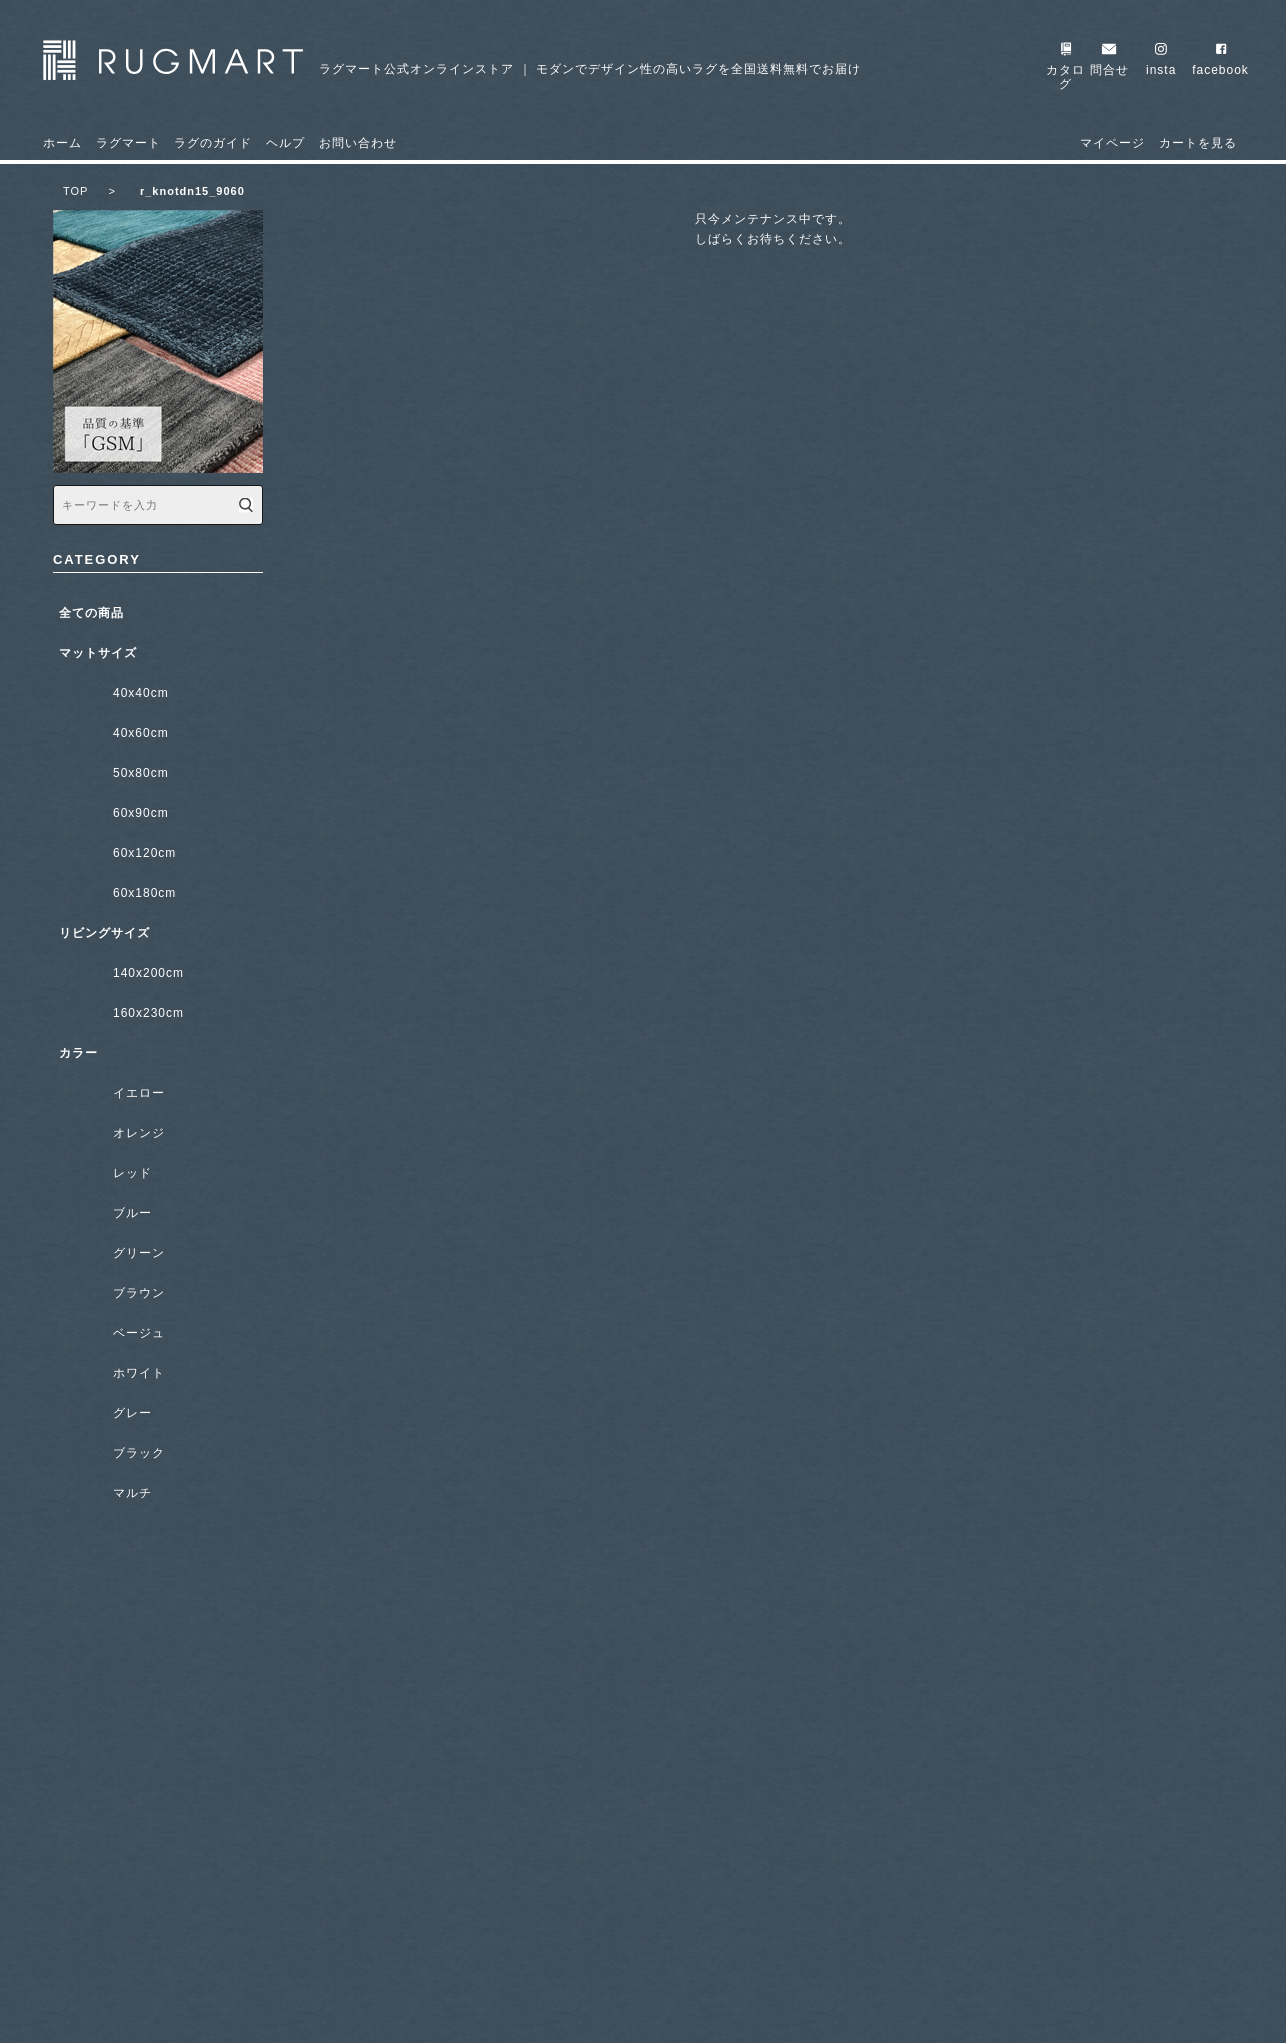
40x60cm (141, 733)
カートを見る (1198, 143)
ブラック (139, 1453)
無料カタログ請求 (158, 1679)
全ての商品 (91, 613)
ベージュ (139, 1333)
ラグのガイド (213, 143)
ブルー (132, 1213)
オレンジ (139, 1133)
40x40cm (141, 693)
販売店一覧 (158, 1925)
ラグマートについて (158, 1597)
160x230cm (148, 1013)
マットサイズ (98, 653)
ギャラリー (158, 1843)
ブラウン (139, 1293)
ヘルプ (285, 143)
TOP (89, 191)
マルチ (132, 1493)
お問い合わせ (358, 143)
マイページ (1112, 143)
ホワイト (139, 1373)
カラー (78, 1053)
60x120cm (144, 853)
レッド (132, 1173)
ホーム (62, 143)
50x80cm (141, 773)
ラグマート (128, 143)
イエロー (139, 1093)
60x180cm (144, 893)
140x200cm (148, 973)
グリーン (139, 1253)
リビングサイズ (104, 933)
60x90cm (141, 813)
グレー (132, 1413)
